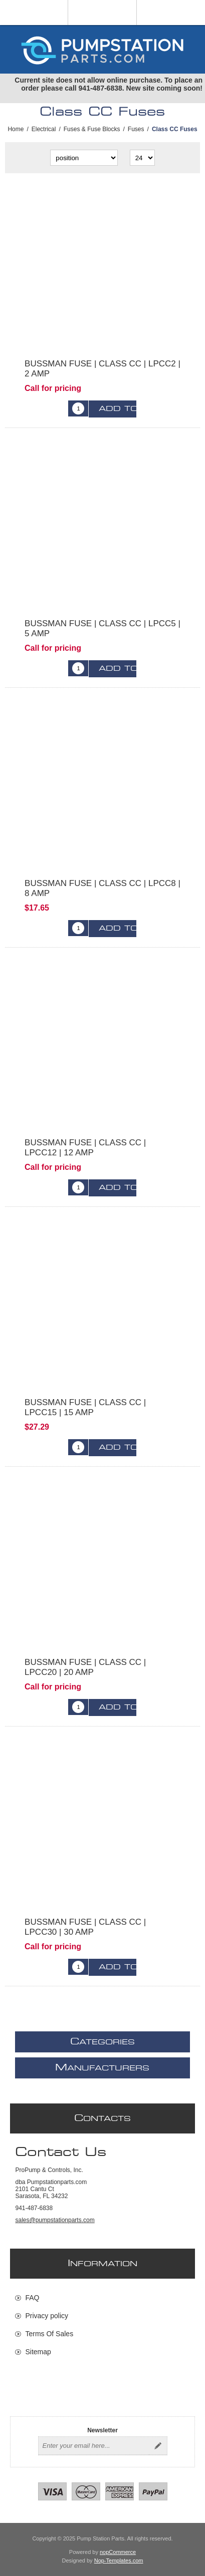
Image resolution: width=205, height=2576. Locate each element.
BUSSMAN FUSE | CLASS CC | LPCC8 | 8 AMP (102, 888)
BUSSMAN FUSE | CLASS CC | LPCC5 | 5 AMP (102, 628)
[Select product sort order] (84, 158)
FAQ (32, 2298)
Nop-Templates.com (118, 2560)
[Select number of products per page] (142, 158)
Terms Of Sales (49, 2334)
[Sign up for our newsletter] (94, 2446)
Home (16, 129)
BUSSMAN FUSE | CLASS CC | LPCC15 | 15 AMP (85, 1407)
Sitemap (38, 2352)
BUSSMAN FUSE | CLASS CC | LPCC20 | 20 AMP (85, 1667)
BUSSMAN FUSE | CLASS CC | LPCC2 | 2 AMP (102, 368)
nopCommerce (118, 2552)
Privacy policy (46, 2316)
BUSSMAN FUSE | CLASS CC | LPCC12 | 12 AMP (85, 1147)
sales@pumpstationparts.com (54, 2220)
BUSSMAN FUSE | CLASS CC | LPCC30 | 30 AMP (85, 1927)
